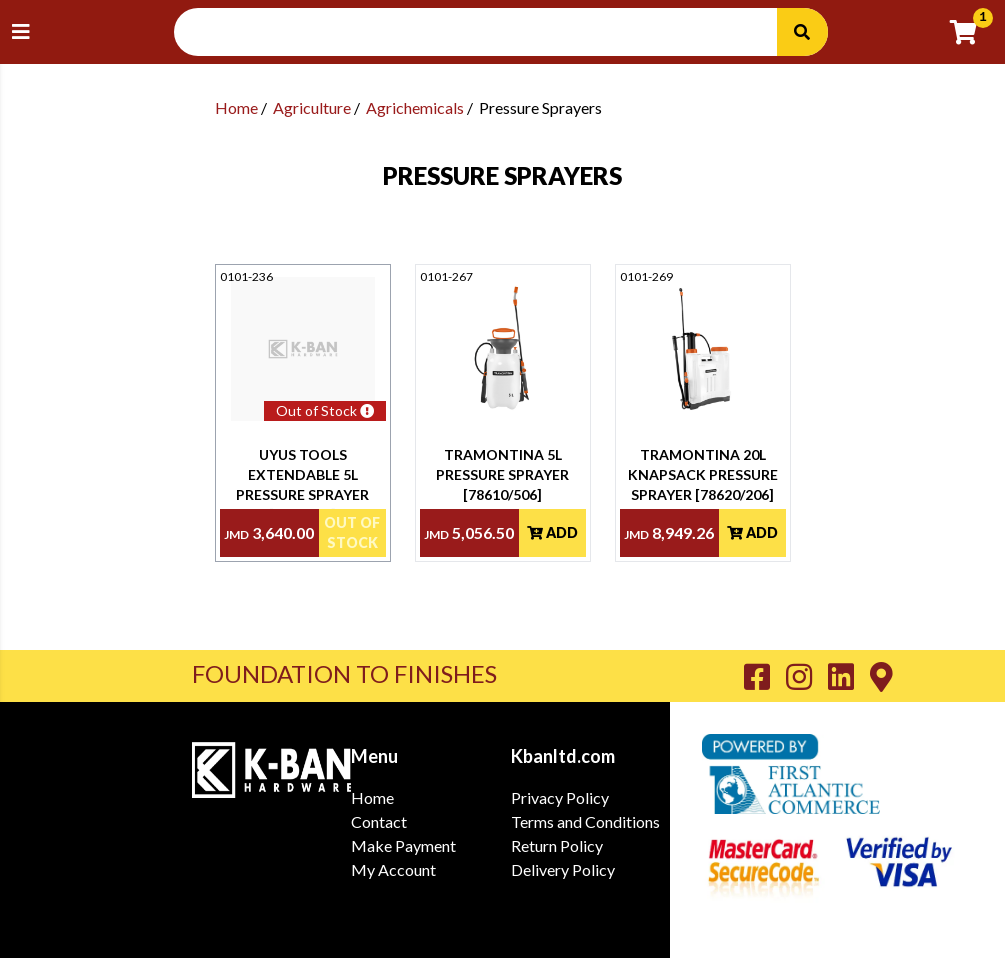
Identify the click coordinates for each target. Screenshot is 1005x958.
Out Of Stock (352, 532)
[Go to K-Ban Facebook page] (765, 676)
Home (236, 107)
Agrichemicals (415, 107)
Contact (379, 821)
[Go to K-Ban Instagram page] (807, 676)
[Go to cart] (971, 32)
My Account (393, 869)
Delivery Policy (563, 869)
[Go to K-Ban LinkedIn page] (849, 676)
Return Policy (557, 845)
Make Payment (403, 845)
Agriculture (312, 107)
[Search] (802, 32)
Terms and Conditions (585, 821)
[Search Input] (487, 32)
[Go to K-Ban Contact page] (881, 676)
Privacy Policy (560, 797)
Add (552, 532)
